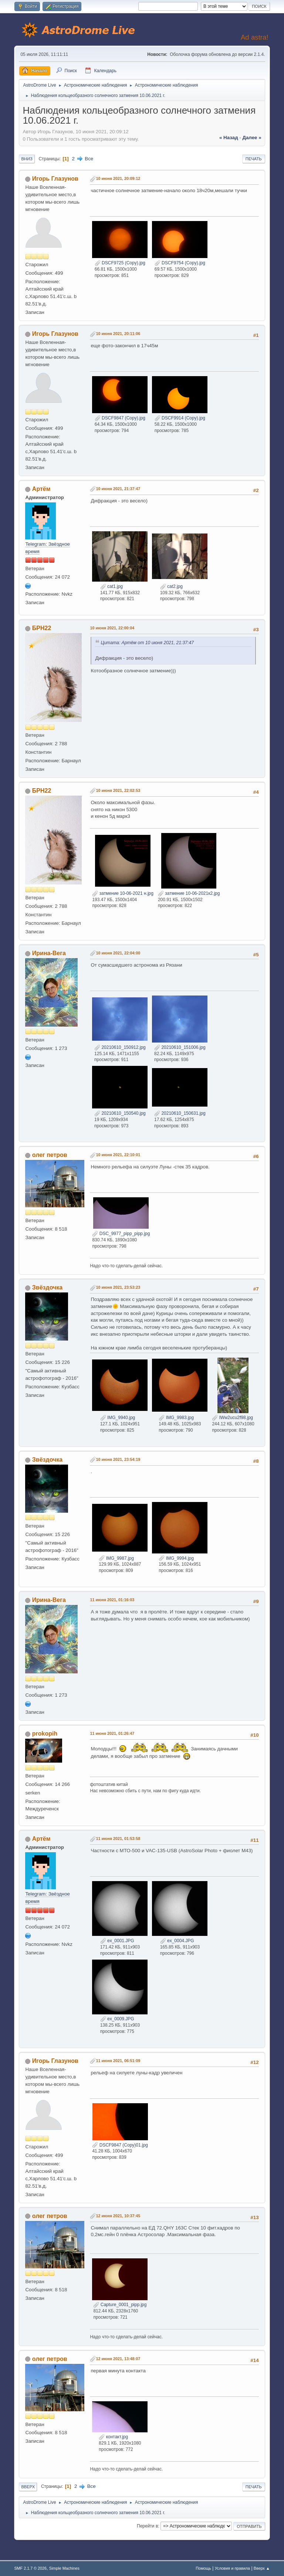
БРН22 (41, 628)
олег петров (49, 1155)
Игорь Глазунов (55, 178)
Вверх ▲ (262, 2568)
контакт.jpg (113, 2436)
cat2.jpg (171, 586)
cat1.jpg (111, 586)
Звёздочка (47, 1287)
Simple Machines (64, 2568)
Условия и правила (232, 2568)
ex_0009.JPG (117, 2018)
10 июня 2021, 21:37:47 (118, 488)
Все (89, 158)
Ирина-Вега (49, 953)
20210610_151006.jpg (180, 1047)
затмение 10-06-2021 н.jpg (122, 893)
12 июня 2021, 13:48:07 (118, 2358)
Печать (254, 159)
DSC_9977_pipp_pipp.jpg (121, 1233)
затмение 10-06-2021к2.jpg (189, 893)
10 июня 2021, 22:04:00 (118, 953)
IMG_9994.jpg (176, 1558)
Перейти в (147, 2526)
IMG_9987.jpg (116, 1558)
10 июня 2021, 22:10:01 (118, 1154)
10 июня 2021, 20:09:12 (118, 178)
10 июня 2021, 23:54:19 (118, 1459)
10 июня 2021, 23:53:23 (118, 1287)
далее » (251, 137)
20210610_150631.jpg (180, 1113)
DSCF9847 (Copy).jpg (120, 418)
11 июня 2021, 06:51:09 (118, 2060)
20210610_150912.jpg (120, 1047)
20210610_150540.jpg (120, 1113)
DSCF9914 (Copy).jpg (180, 418)
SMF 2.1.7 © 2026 (30, 2568)
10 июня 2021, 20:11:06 (118, 333)
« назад (228, 137)
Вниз (26, 159)
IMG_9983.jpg (176, 1417)
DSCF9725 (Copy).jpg (120, 262)
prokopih (44, 1733)
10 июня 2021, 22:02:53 (118, 790)
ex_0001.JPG (117, 1940)
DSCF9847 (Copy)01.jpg (120, 2145)
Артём (41, 489)
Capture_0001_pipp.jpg (119, 2304)
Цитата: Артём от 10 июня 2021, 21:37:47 (147, 642)
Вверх (28, 2487)
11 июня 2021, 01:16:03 (112, 1600)
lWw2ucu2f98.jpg (232, 1417)
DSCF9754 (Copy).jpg (180, 262)
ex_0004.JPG (177, 1940)
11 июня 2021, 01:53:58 (118, 1838)
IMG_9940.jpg (117, 1417)
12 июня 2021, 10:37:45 (118, 2216)
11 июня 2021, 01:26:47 (112, 1733)
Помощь (203, 2568)
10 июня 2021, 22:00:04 (112, 628)
